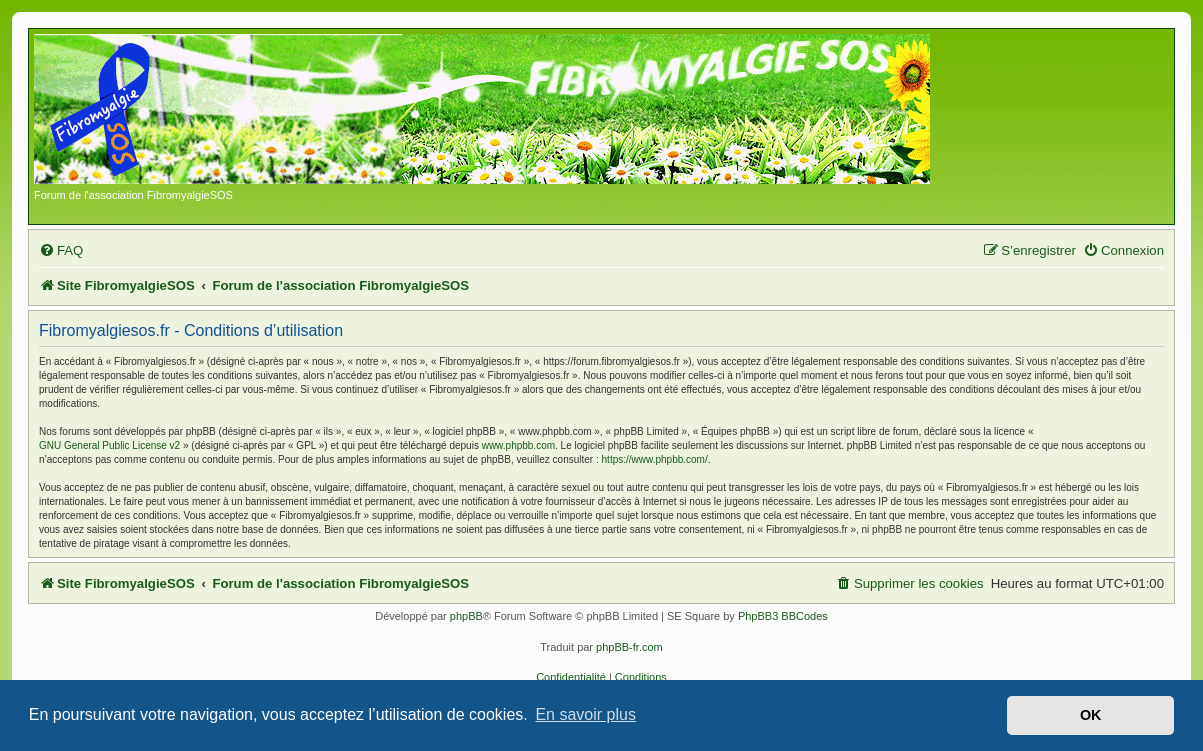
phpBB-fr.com (629, 647)
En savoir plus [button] (585, 714)
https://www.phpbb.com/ (655, 459)
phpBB (466, 616)
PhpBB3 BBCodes (783, 616)
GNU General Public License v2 (109, 445)
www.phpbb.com (518, 445)
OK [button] (1091, 715)
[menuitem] (61, 250)
